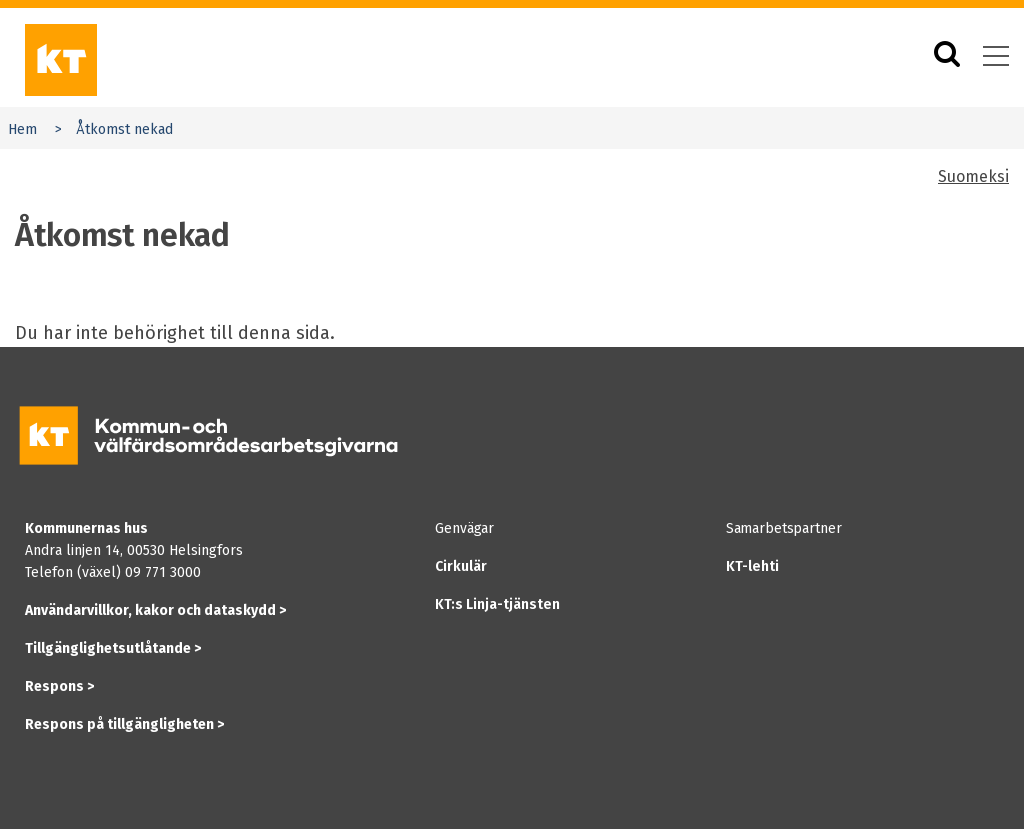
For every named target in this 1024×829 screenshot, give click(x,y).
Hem (22, 129)
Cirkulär (461, 566)
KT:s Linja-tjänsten (497, 604)
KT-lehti (752, 566)
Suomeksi (973, 176)
